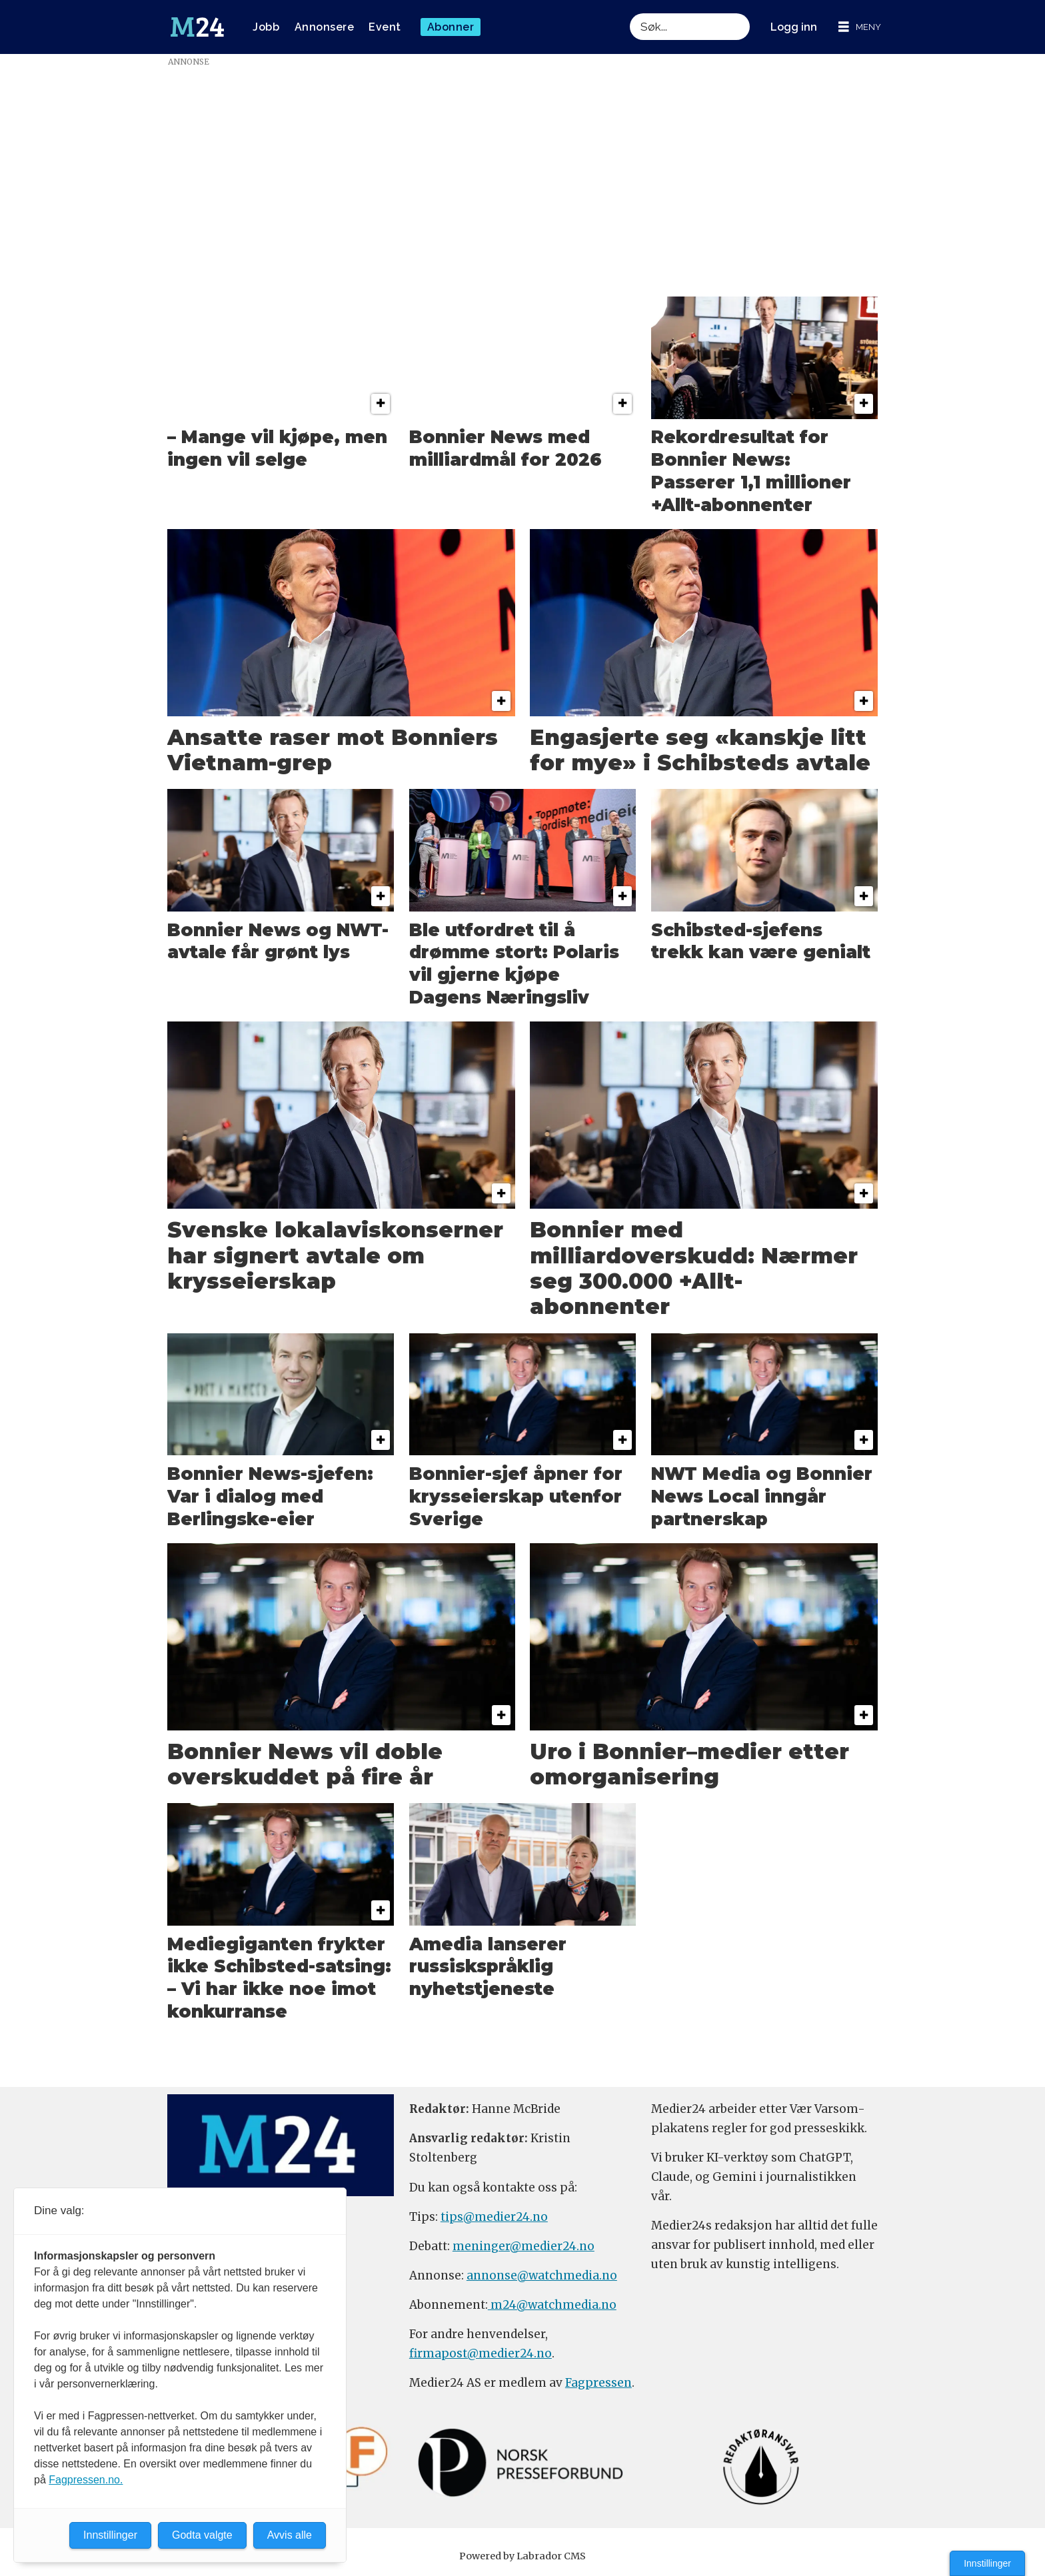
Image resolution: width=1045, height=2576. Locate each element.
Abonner (451, 27)
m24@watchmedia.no (552, 2304)
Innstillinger (987, 2563)
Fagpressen (598, 2382)
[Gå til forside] (197, 27)
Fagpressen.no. (86, 2479)
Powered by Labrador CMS (522, 2556)
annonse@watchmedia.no (542, 2275)
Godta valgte (202, 2535)
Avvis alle (289, 2535)
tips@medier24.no (494, 2217)
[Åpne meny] (859, 27)
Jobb (266, 27)
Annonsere (325, 27)
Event (385, 27)
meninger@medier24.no (523, 2246)
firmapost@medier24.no (480, 2353)
